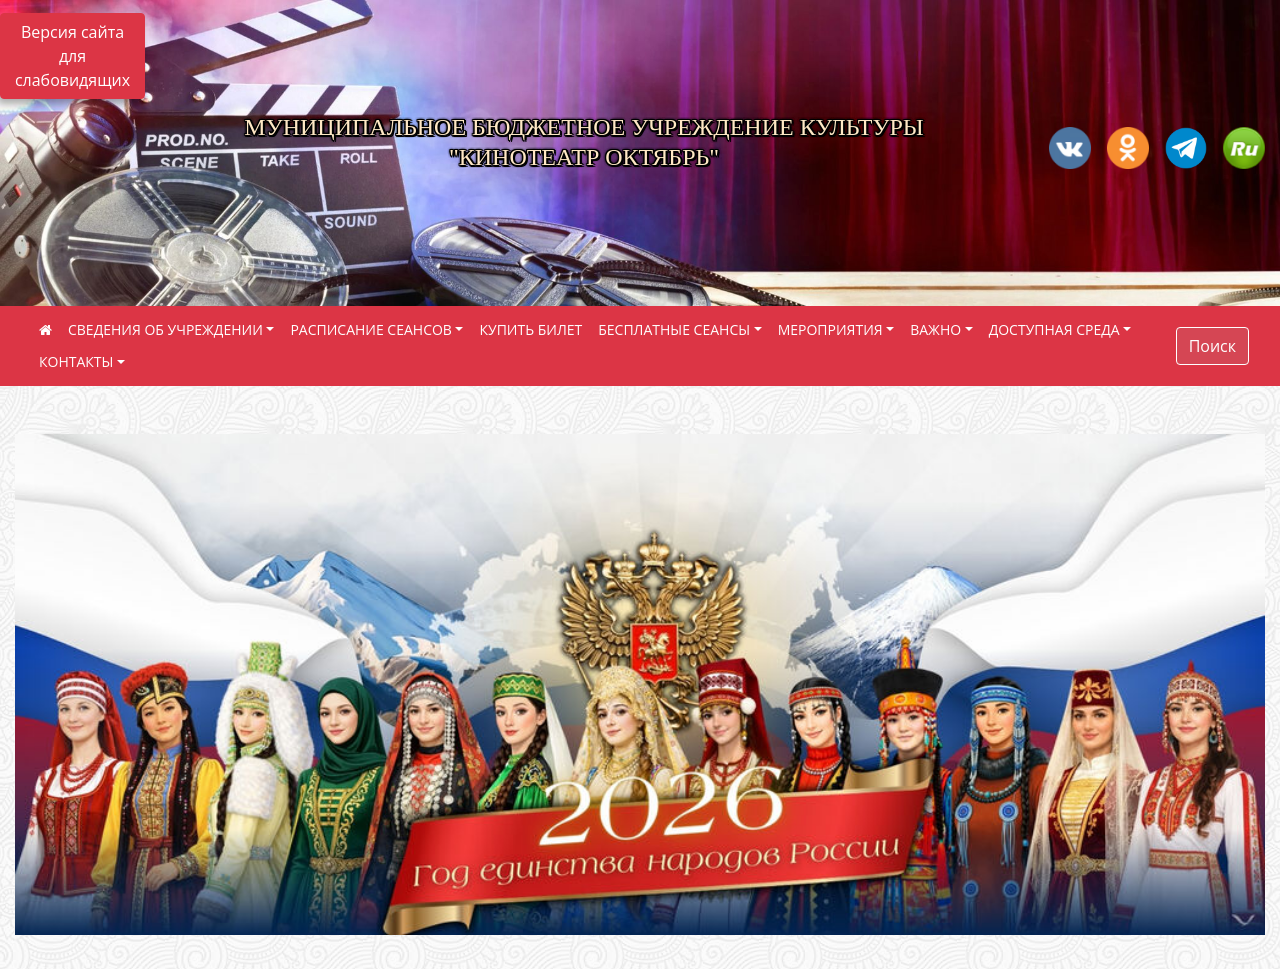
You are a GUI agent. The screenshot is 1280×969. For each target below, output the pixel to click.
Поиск (1212, 346)
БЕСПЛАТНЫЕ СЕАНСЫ (674, 329)
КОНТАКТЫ (76, 361)
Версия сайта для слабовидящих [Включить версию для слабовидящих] (72, 56)
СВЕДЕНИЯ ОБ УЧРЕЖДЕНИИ (165, 329)
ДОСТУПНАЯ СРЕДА (1054, 329)
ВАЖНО (935, 329)
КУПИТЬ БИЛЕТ (530, 329)
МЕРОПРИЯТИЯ (830, 329)
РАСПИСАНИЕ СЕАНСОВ (371, 329)
